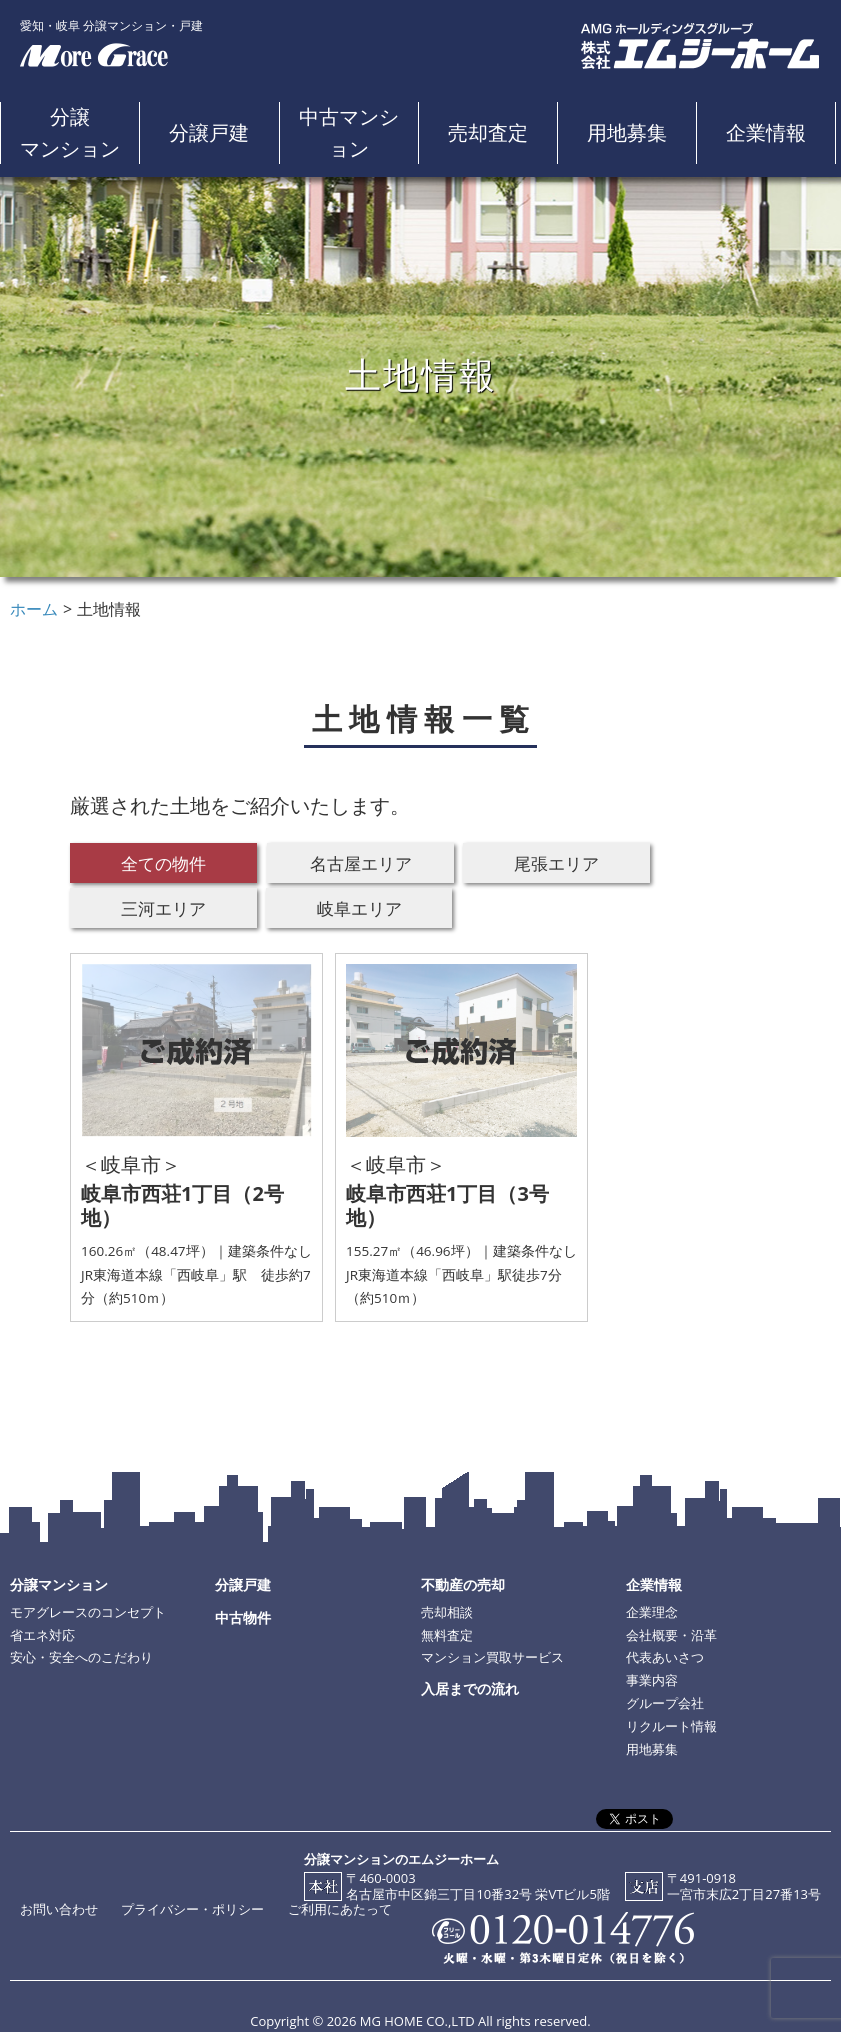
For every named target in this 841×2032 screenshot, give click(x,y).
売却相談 (447, 1612)
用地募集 (627, 132)
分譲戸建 (209, 132)
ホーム (34, 609)
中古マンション (349, 132)
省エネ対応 (42, 1635)
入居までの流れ (470, 1688)
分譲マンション (70, 132)
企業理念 (652, 1612)
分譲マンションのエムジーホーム (401, 1859)
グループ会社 (665, 1703)
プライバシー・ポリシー (192, 1909)
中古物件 (243, 1617)
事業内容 (652, 1680)
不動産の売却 (463, 1584)
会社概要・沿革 (671, 1635)
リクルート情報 (671, 1726)
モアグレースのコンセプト (88, 1612)
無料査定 (447, 1635)
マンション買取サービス (492, 1657)
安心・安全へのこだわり (81, 1657)
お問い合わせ (59, 1909)
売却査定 (488, 132)
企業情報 (766, 132)
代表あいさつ (665, 1657)
